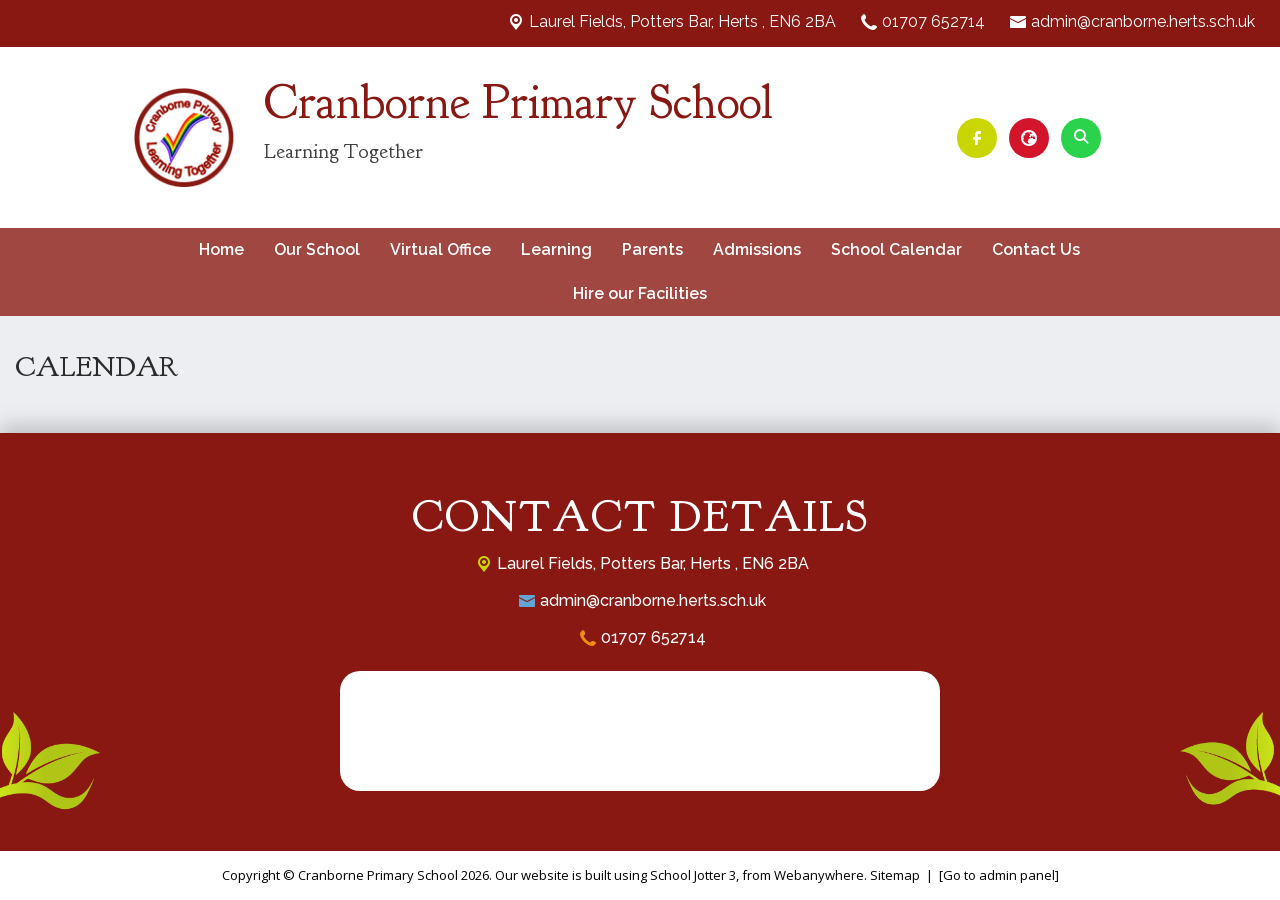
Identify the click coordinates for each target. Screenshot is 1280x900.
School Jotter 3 (693, 875)
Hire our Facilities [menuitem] (640, 293)
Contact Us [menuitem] (1036, 249)
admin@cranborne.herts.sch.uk (1143, 21)
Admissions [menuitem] (757, 249)
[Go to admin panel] (999, 875)
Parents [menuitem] (652, 249)
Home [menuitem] (221, 249)
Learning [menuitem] (556, 249)
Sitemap (895, 875)
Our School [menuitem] (317, 249)
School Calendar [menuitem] (896, 249)
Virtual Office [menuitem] (440, 249)
